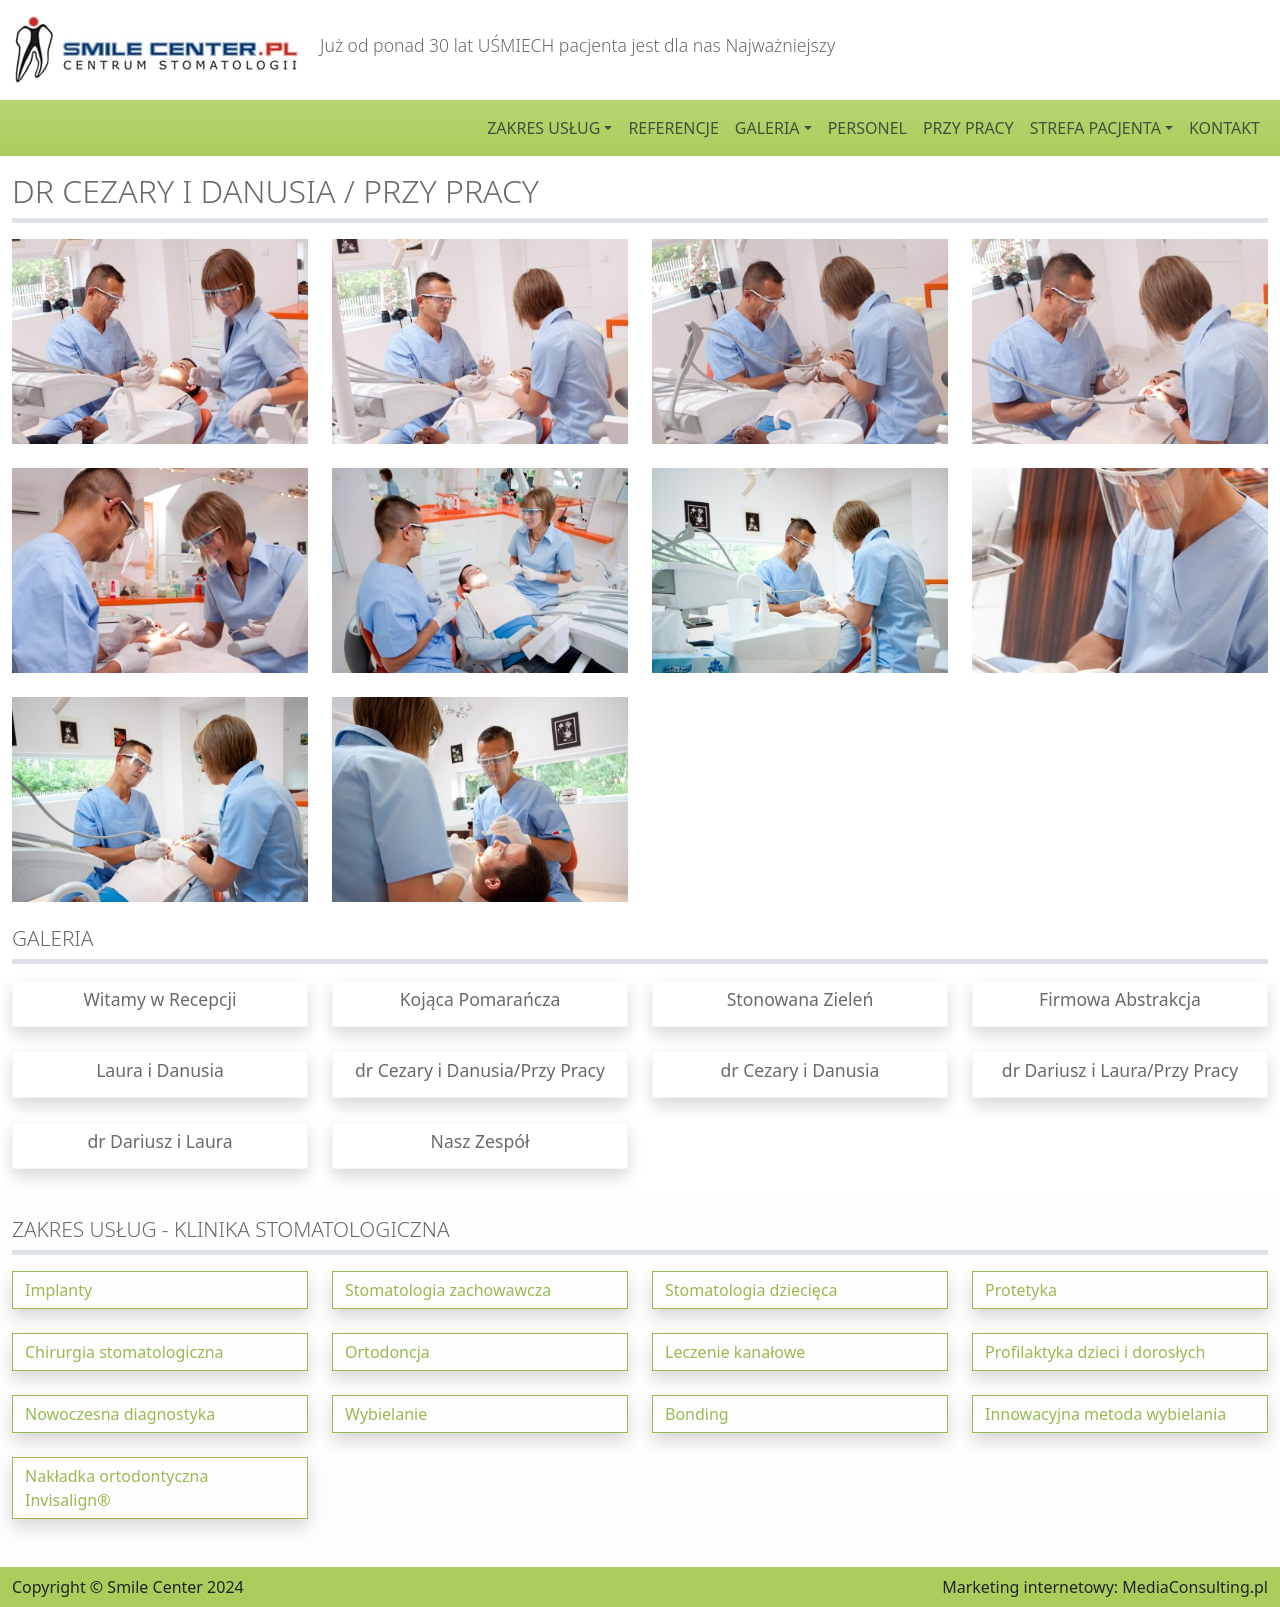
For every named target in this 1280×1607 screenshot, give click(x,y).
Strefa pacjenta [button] (1095, 128)
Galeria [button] (767, 128)
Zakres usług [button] (543, 128)
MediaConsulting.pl (1195, 1587)
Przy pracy (968, 128)
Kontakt (1224, 128)
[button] (160, 1003)
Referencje (673, 128)
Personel (867, 128)
